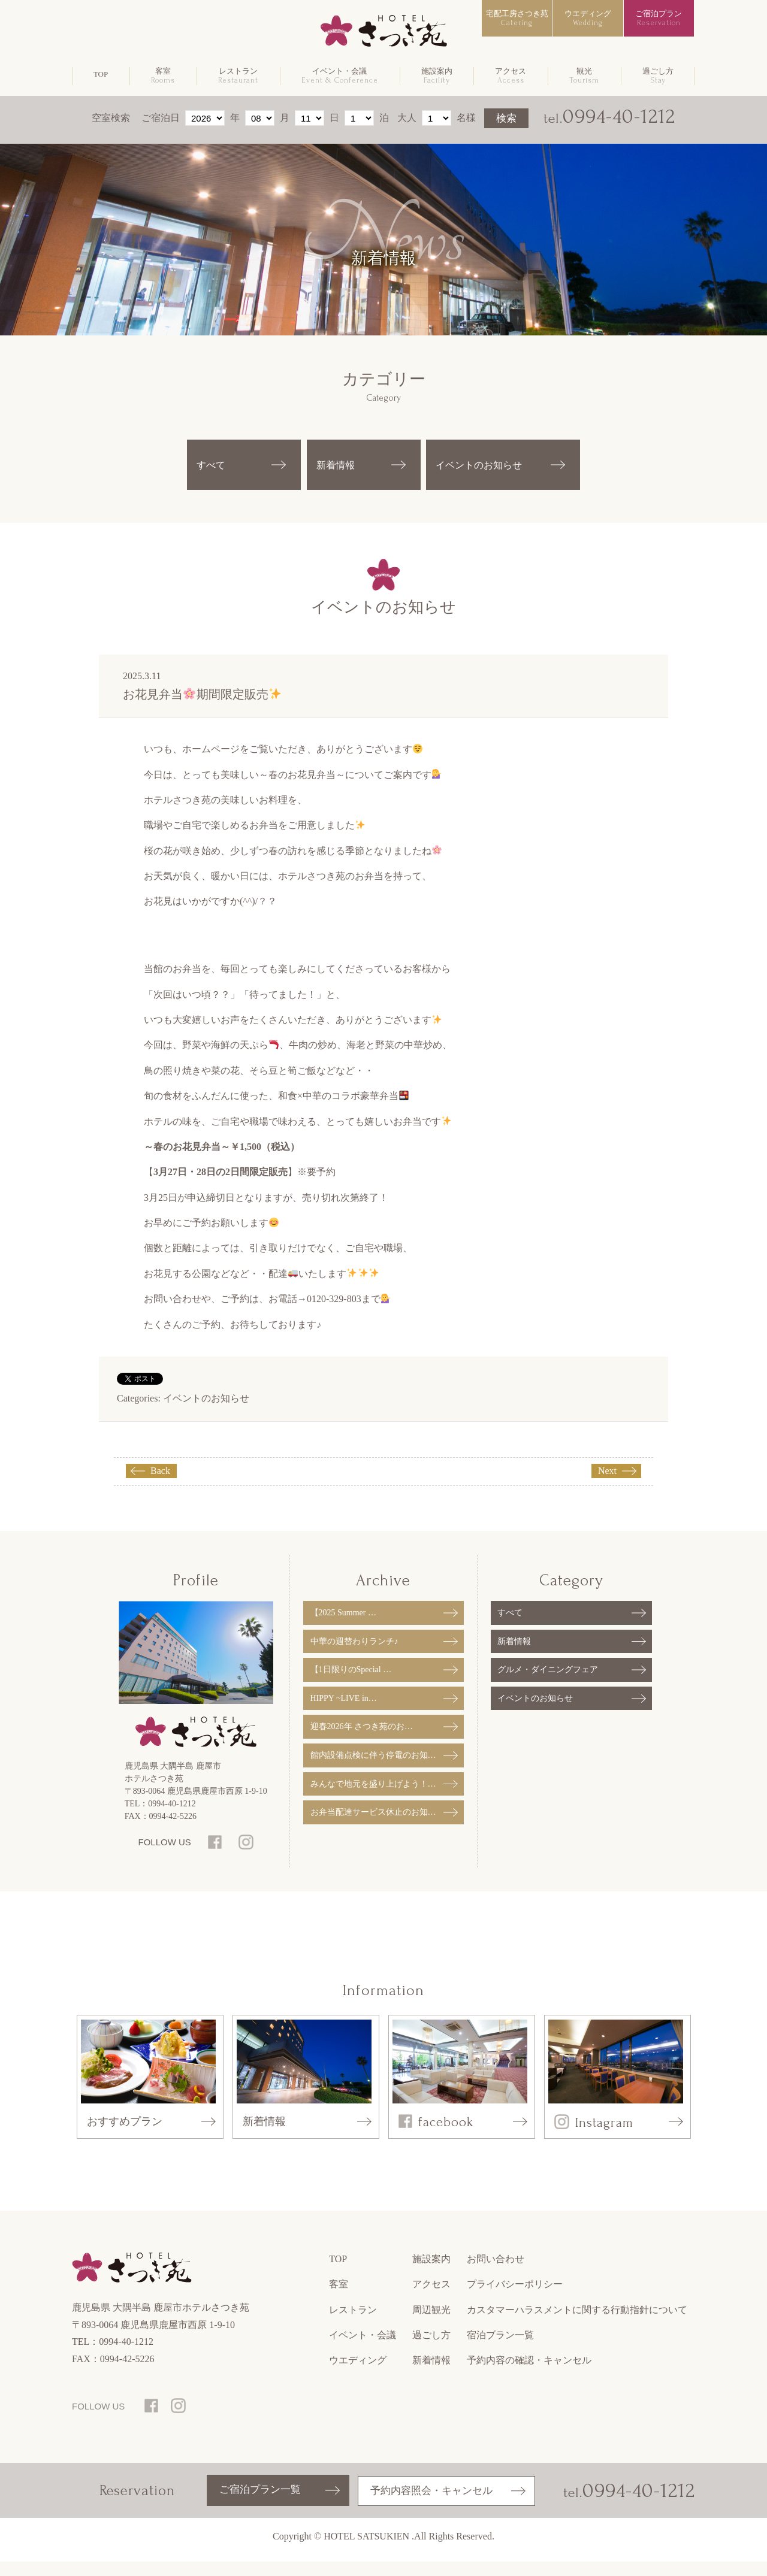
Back (160, 1486)
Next (607, 1486)
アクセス (510, 75)
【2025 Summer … (343, 1626)
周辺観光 (431, 2325)
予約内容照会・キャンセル (429, 2505)
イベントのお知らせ (206, 1413)
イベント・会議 (340, 75)
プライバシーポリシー (515, 2299)
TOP (100, 73)
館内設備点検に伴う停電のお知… (373, 1768)
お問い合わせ (495, 2274)
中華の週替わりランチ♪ (354, 1654)
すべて (213, 472)
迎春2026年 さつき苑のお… (361, 1740)
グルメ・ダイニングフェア (548, 1683)
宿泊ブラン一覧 (500, 2350)
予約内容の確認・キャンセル (529, 2375)
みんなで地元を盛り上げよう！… (373, 1797)
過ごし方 (658, 75)
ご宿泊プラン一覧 (261, 2505)
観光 (584, 75)
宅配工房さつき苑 (517, 18)
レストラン (238, 75)
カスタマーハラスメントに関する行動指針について (577, 2325)
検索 (506, 118)
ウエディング (587, 18)
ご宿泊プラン (659, 18)
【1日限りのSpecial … (351, 1683)
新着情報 (338, 472)
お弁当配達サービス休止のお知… (373, 1825)
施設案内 (437, 75)
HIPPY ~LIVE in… (343, 1711)
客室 (163, 75)
